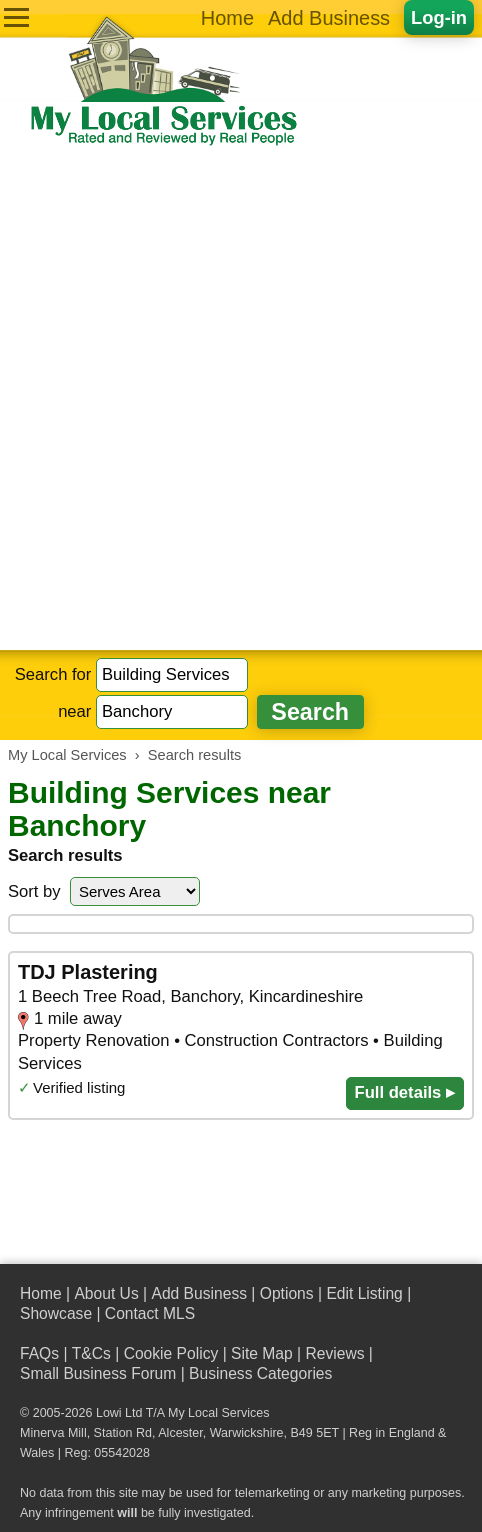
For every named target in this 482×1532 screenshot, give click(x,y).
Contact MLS (150, 1313)
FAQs (39, 1353)
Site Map (262, 1353)
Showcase (56, 1313)
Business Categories (260, 1373)
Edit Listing (364, 1293)
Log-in (439, 17)
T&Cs (91, 1353)
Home (227, 18)
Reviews (334, 1353)
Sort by (34, 891)
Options (287, 1293)
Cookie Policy (171, 1353)
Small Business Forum (98, 1373)
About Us (106, 1293)
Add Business (329, 18)
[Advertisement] (241, 399)
